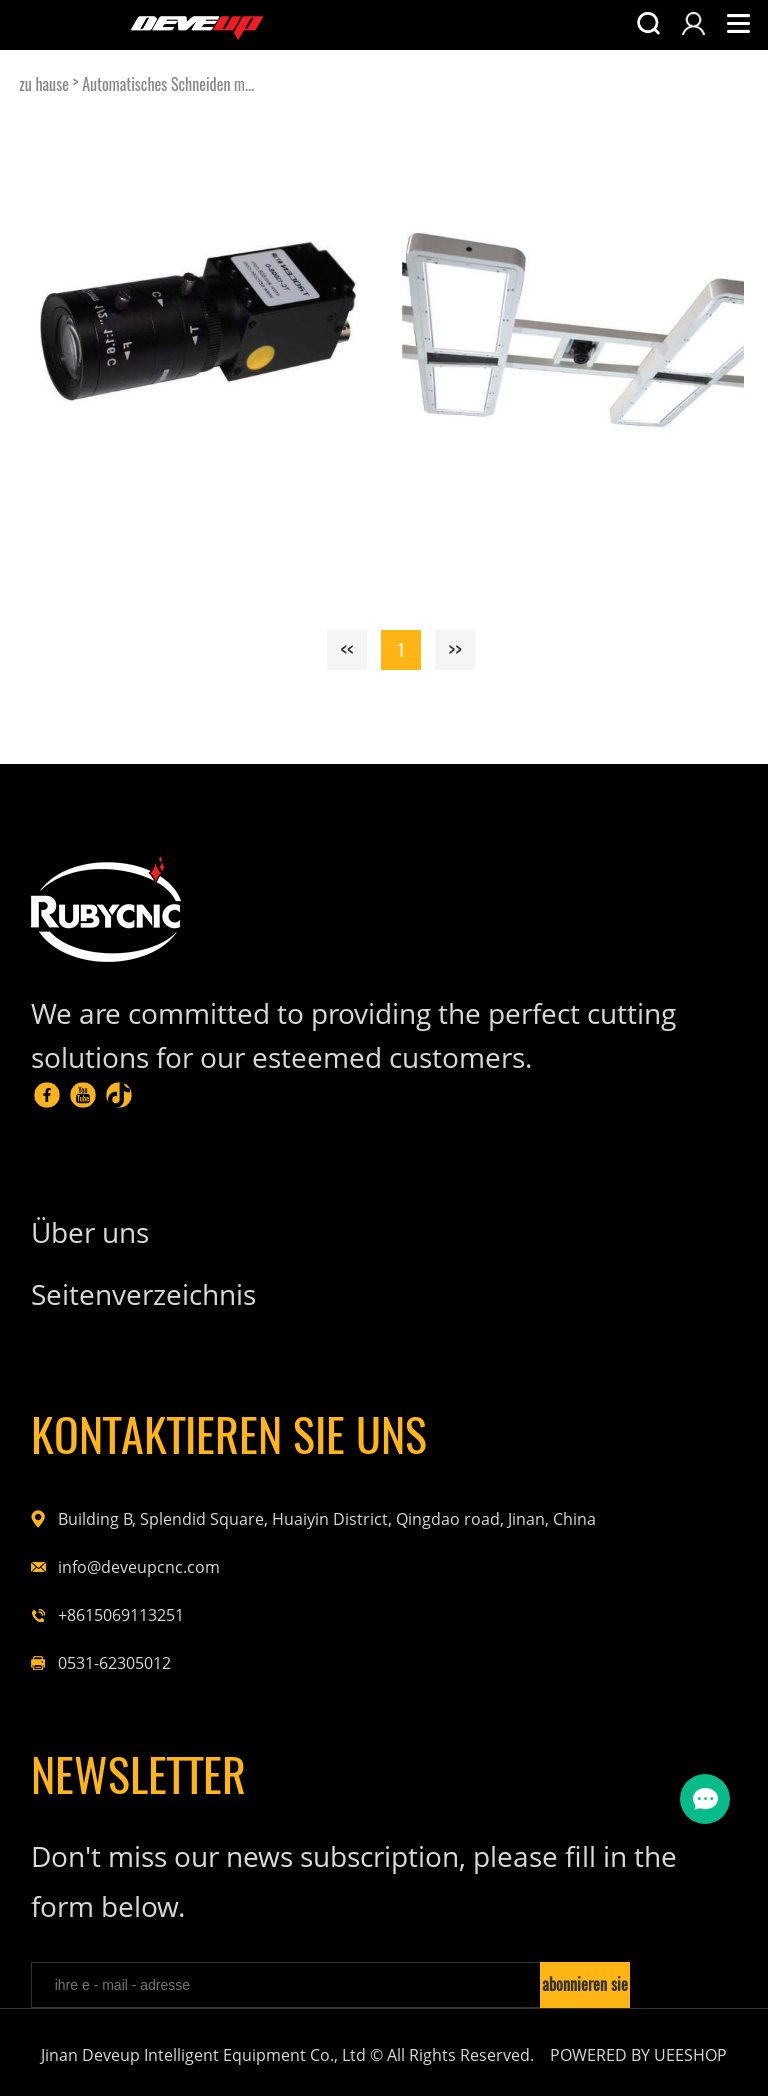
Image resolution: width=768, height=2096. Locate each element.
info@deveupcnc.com (139, 1567)
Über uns (90, 1232)
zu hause (44, 84)
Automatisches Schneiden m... (168, 84)
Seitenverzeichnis (143, 1294)
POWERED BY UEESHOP (638, 2055)
